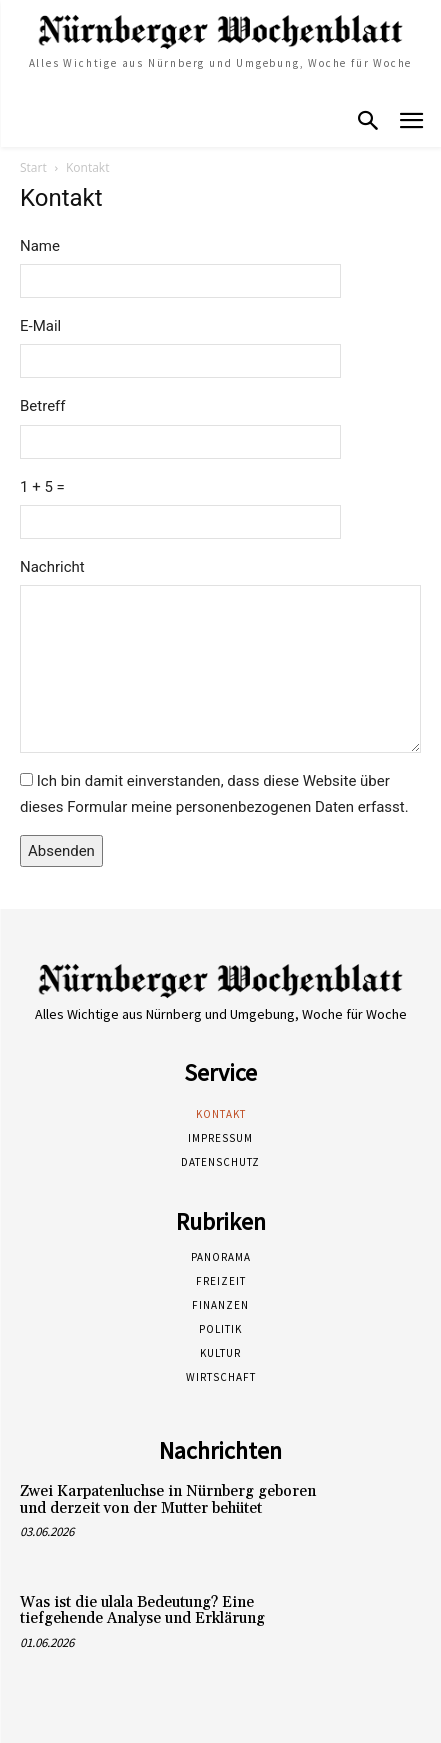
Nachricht (52, 567)
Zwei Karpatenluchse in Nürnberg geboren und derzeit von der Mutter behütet (168, 1500)
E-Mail (40, 326)
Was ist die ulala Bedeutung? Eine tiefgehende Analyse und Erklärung (142, 1611)
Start (33, 167)
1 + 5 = (42, 487)
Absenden (61, 851)
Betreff (43, 406)
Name (40, 246)
